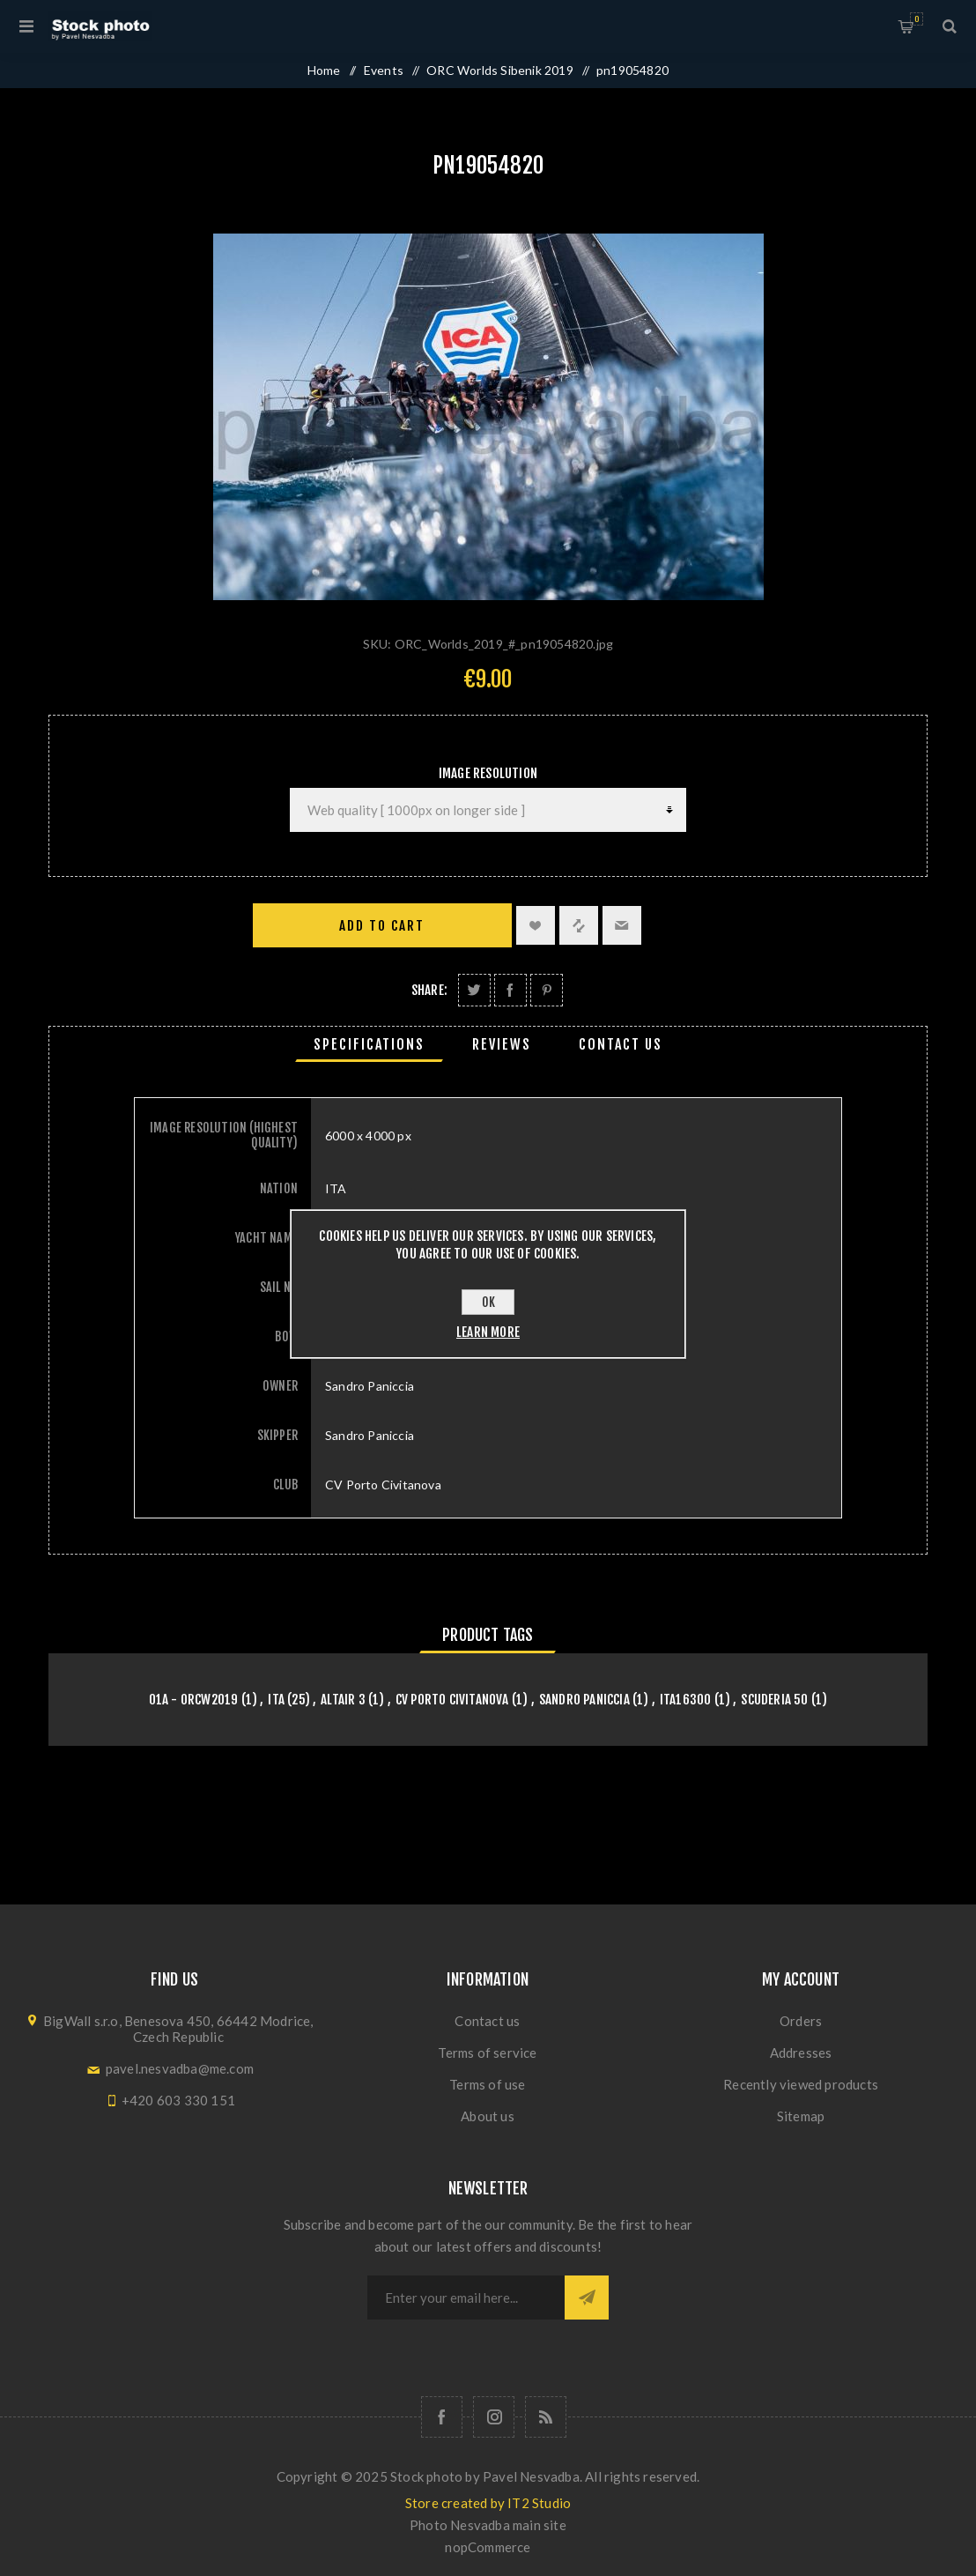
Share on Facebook (510, 990)
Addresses (801, 2052)
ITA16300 (686, 1699)
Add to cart (382, 925)
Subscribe (587, 2297)
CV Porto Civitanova (452, 1699)
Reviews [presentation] (501, 1044)
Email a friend (622, 925)
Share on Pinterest (546, 990)
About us (487, 2116)
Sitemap (800, 2116)
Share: (429, 990)
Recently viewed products (800, 2084)
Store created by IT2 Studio (488, 2503)
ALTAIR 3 (343, 1699)
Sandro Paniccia (584, 1699)
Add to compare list (578, 925)
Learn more (488, 1332)
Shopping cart (916, 19)
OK (488, 1302)
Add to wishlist (535, 925)
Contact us (487, 2021)
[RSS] (545, 2417)
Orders (801, 2021)
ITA (276, 1699)
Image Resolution (488, 773)
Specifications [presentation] (369, 1044)
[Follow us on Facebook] (441, 2417)
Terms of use (487, 2084)
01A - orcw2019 (194, 1699)
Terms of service (487, 2052)
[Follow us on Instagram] (493, 2417)
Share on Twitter (474, 990)
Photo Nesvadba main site (488, 2525)
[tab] (369, 1044)
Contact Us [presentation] (620, 1044)
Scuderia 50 (774, 1699)
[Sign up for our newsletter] (466, 2297)
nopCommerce (487, 2547)
